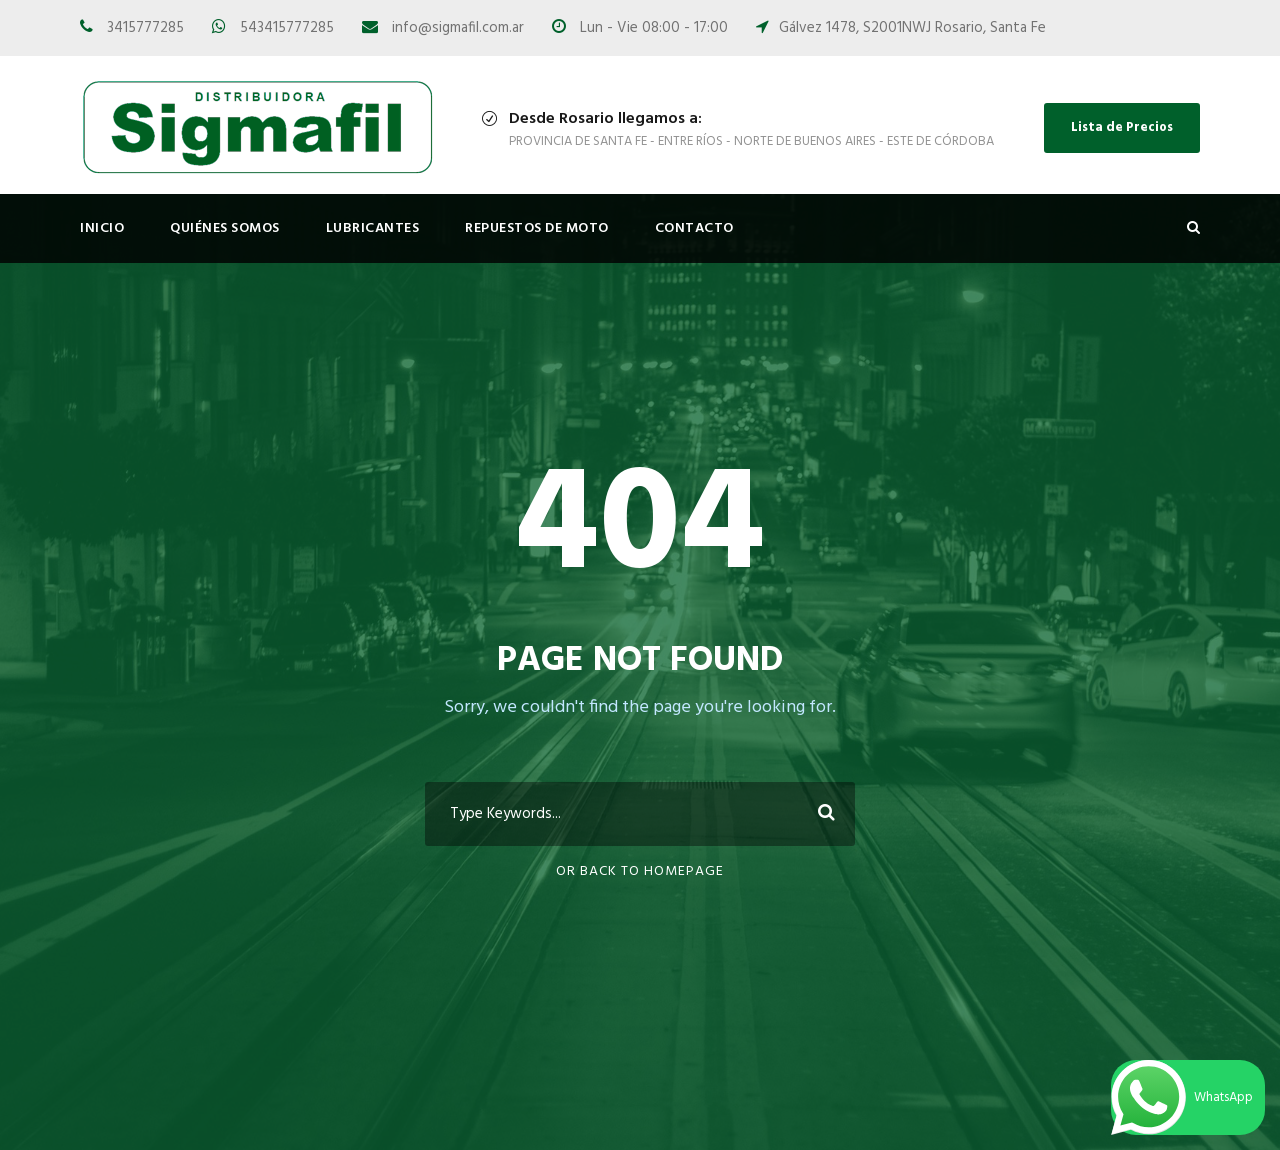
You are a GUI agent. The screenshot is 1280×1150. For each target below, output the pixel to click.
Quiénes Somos (225, 228)
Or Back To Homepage (640, 871)
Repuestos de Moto (537, 228)
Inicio (102, 228)
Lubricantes (373, 228)
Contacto (694, 228)
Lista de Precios (1122, 127)
